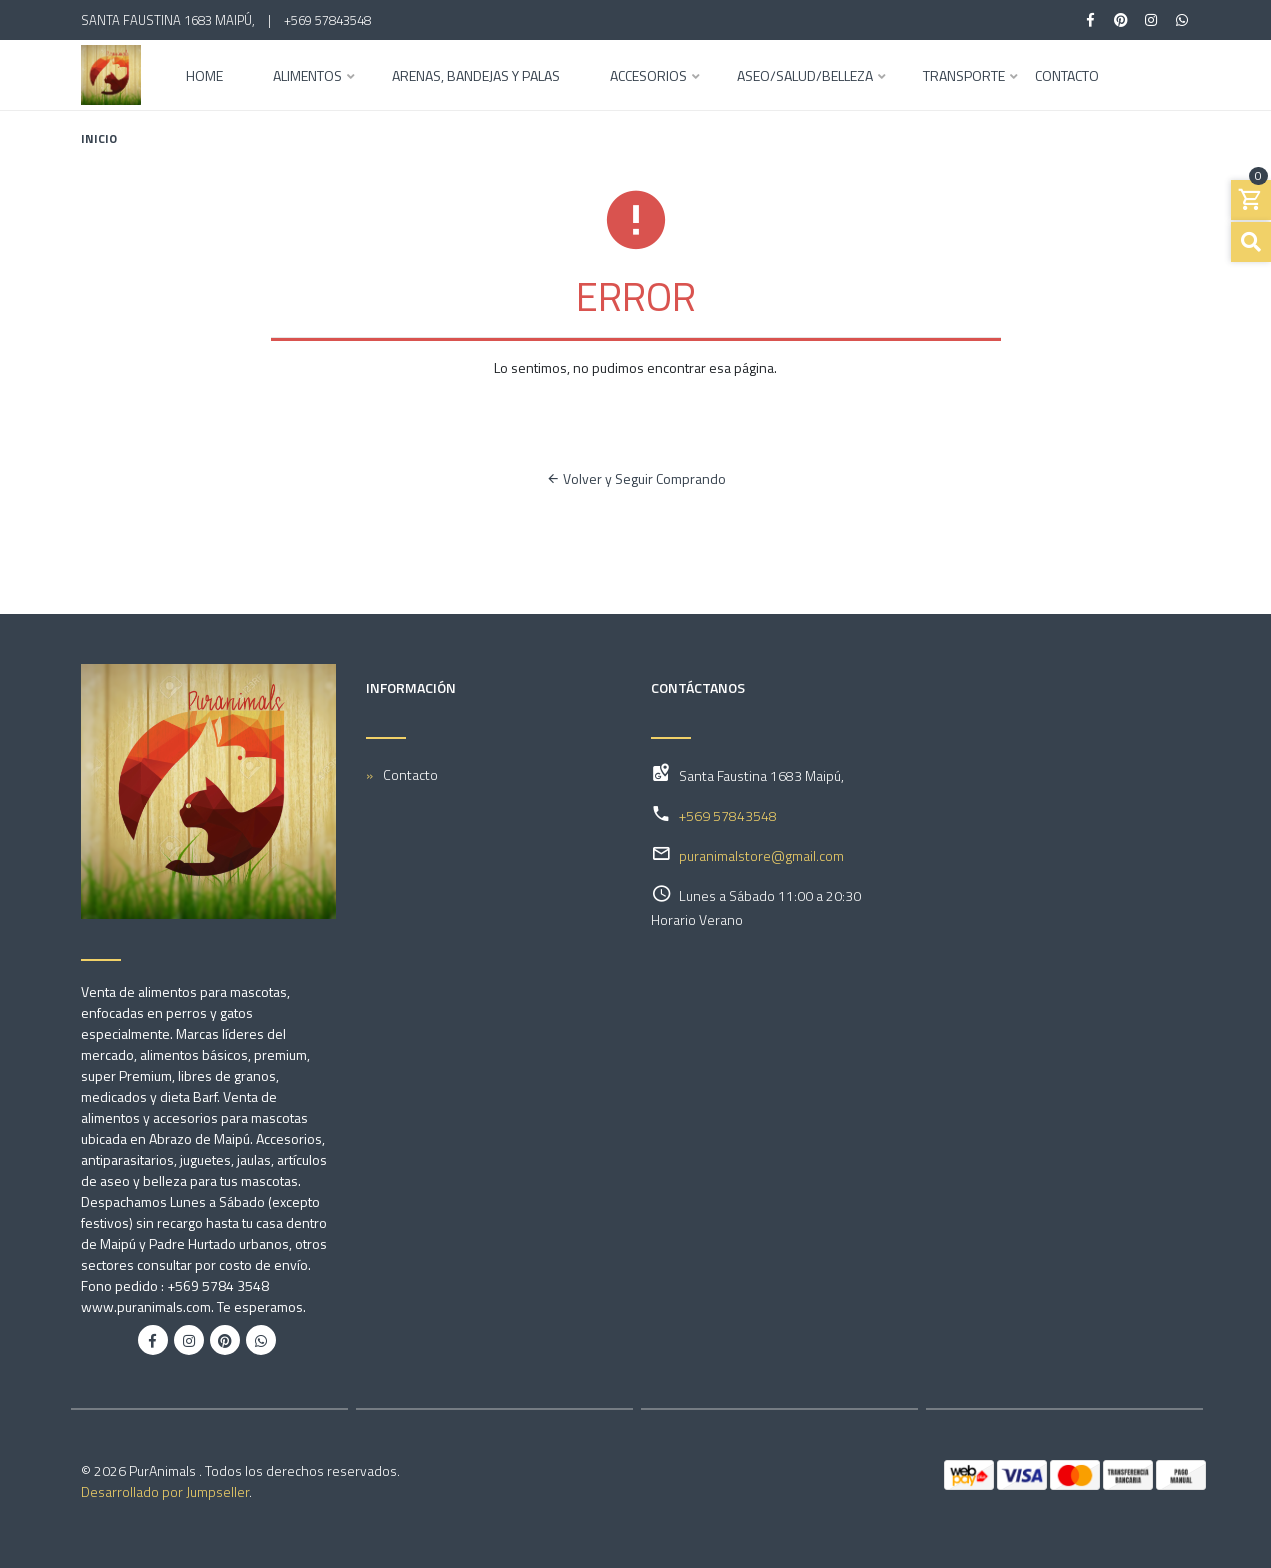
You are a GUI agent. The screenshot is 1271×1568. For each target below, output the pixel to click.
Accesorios (648, 77)
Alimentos (307, 77)
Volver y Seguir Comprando (636, 478)
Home (204, 77)
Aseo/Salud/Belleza (805, 77)
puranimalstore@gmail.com (761, 855)
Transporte (964, 77)
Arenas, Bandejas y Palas (476, 77)
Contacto (1067, 77)
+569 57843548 (327, 20)
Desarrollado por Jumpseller (165, 1491)
